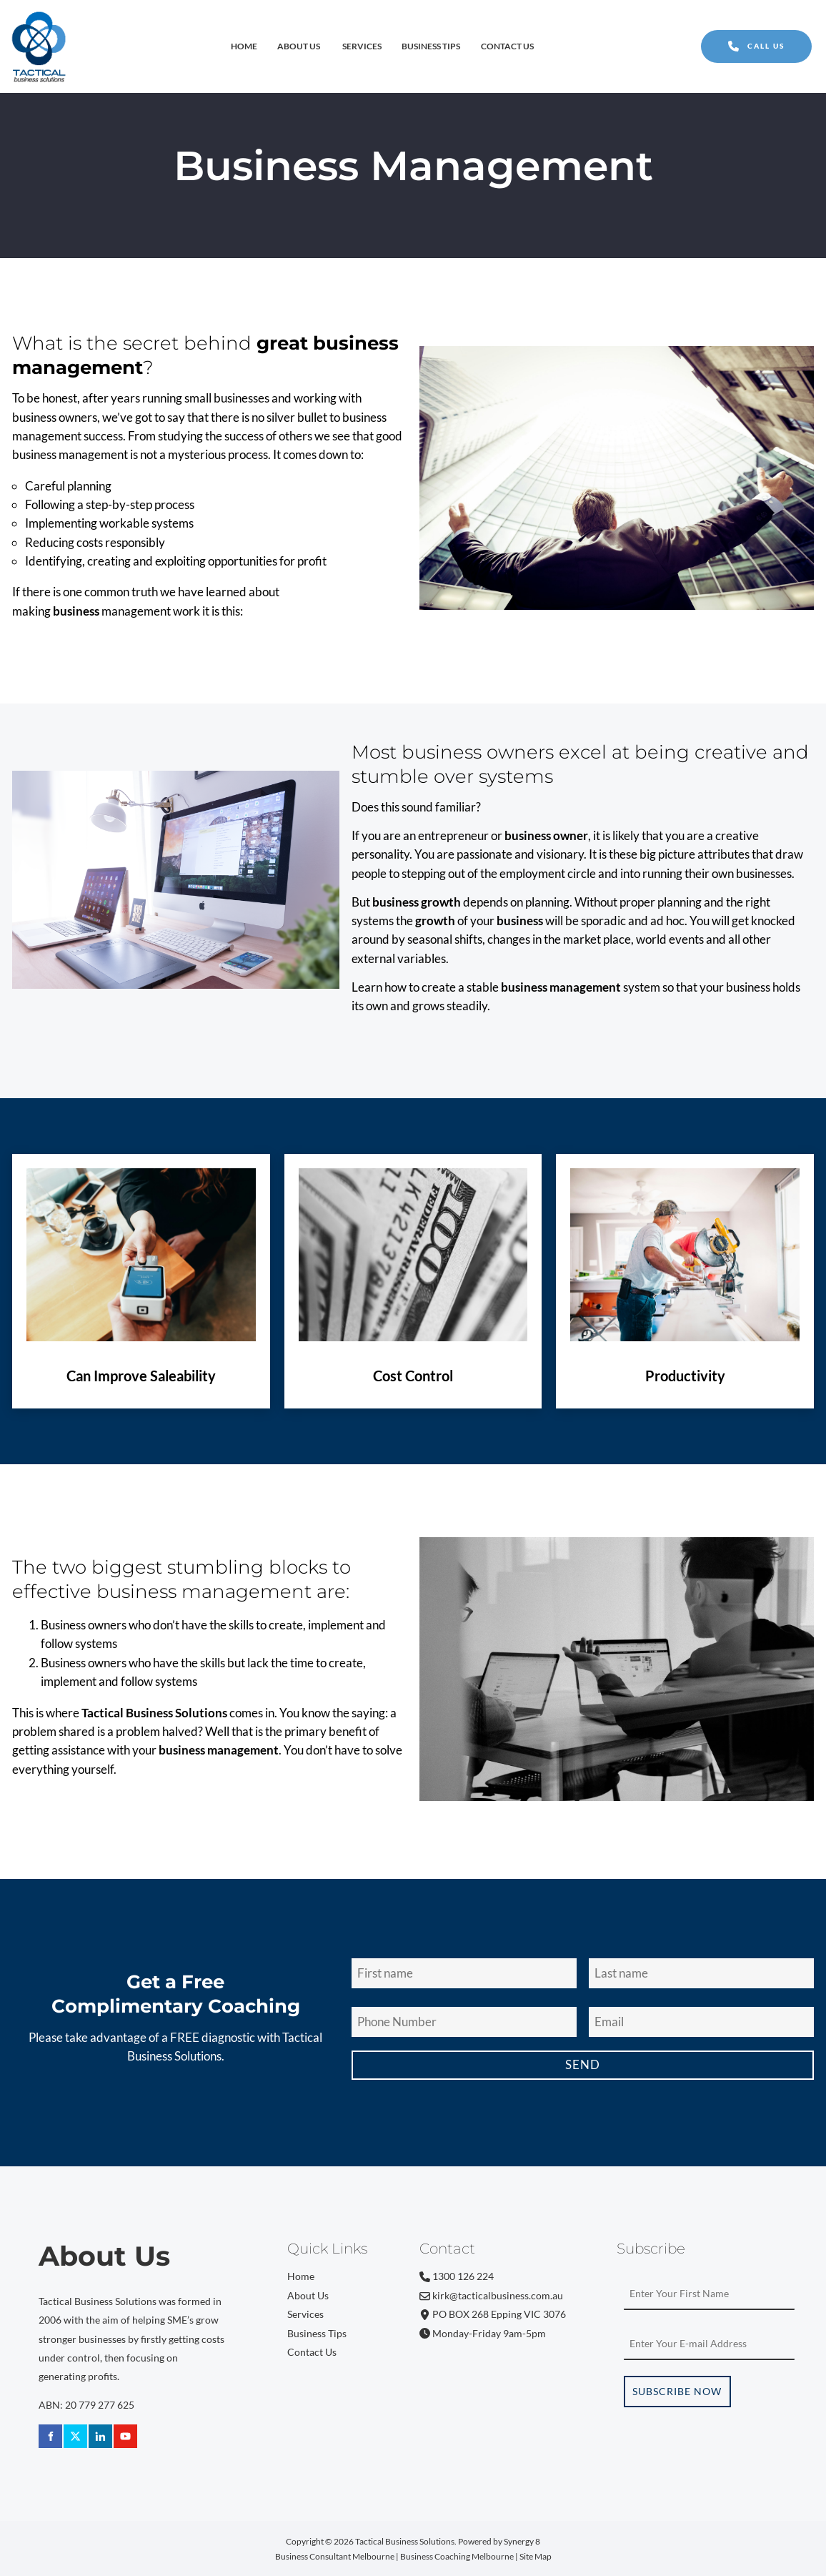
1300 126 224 (456, 2276)
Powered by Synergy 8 (499, 2541)
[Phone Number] (464, 2022)
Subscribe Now (677, 2391)
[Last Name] (701, 1973)
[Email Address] (701, 2022)
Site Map (535, 2556)
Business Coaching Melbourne (457, 2556)
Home (244, 46)
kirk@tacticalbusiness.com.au (491, 2295)
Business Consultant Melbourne (334, 2556)
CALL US (724, 38)
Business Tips (431, 46)
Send (582, 2064)
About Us (298, 46)
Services (362, 46)
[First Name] (464, 1973)
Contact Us (507, 46)
